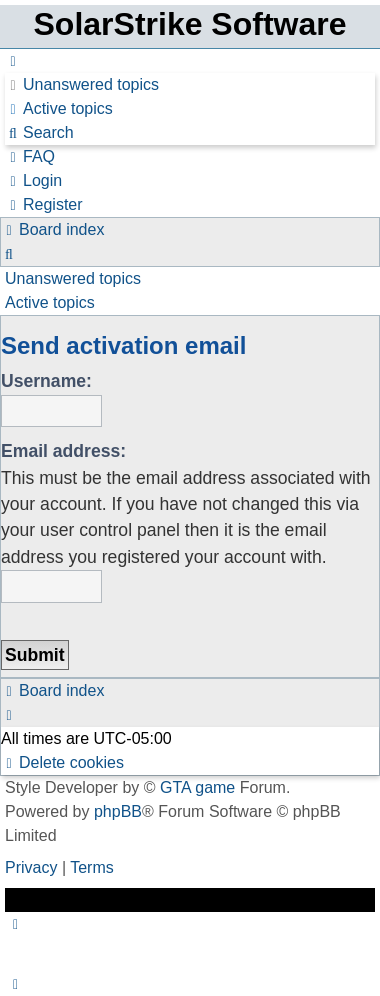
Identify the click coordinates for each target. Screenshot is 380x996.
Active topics (50, 302)
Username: (46, 381)
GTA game (197, 787)
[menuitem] (82, 84)
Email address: (63, 451)
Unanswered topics (73, 278)
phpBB (118, 811)
